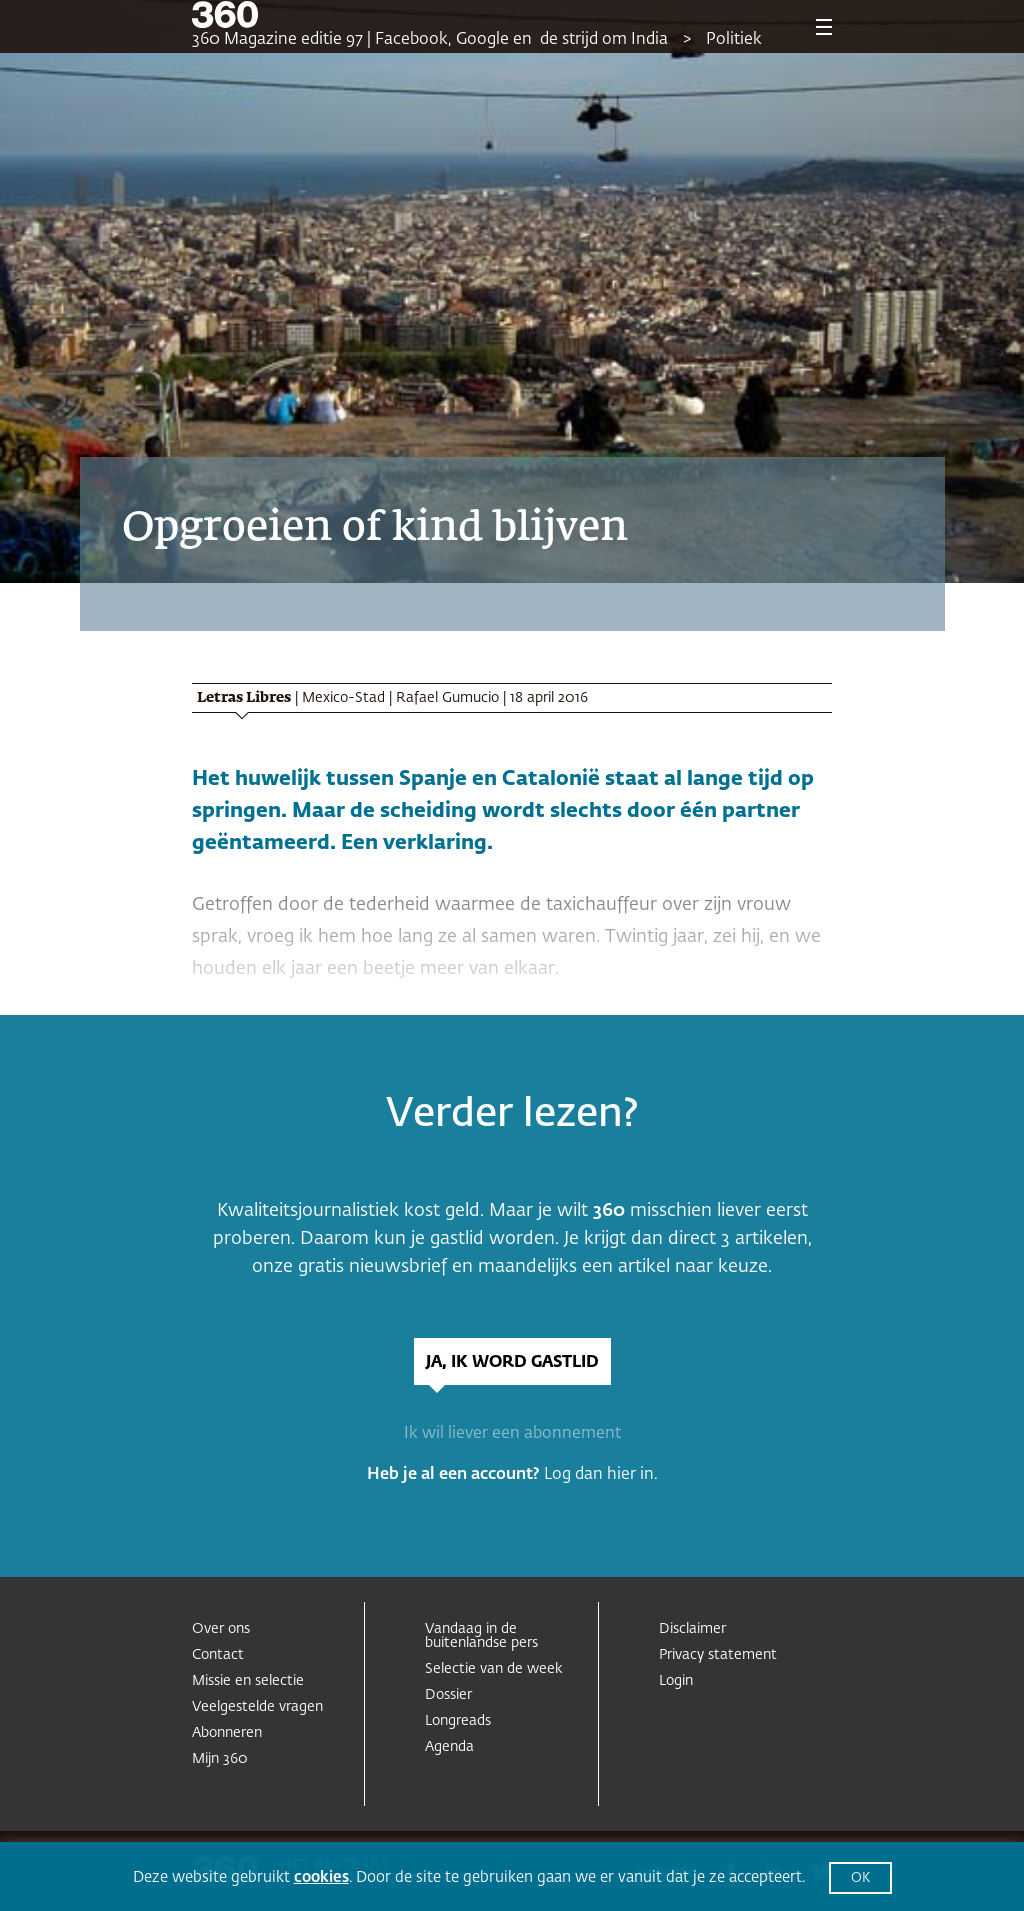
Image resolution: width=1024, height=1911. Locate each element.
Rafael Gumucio (447, 698)
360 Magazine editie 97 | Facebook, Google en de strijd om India (430, 40)
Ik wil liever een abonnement (512, 1434)
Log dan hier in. (601, 1475)
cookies (321, 1877)
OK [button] (860, 1878)
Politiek (734, 40)
